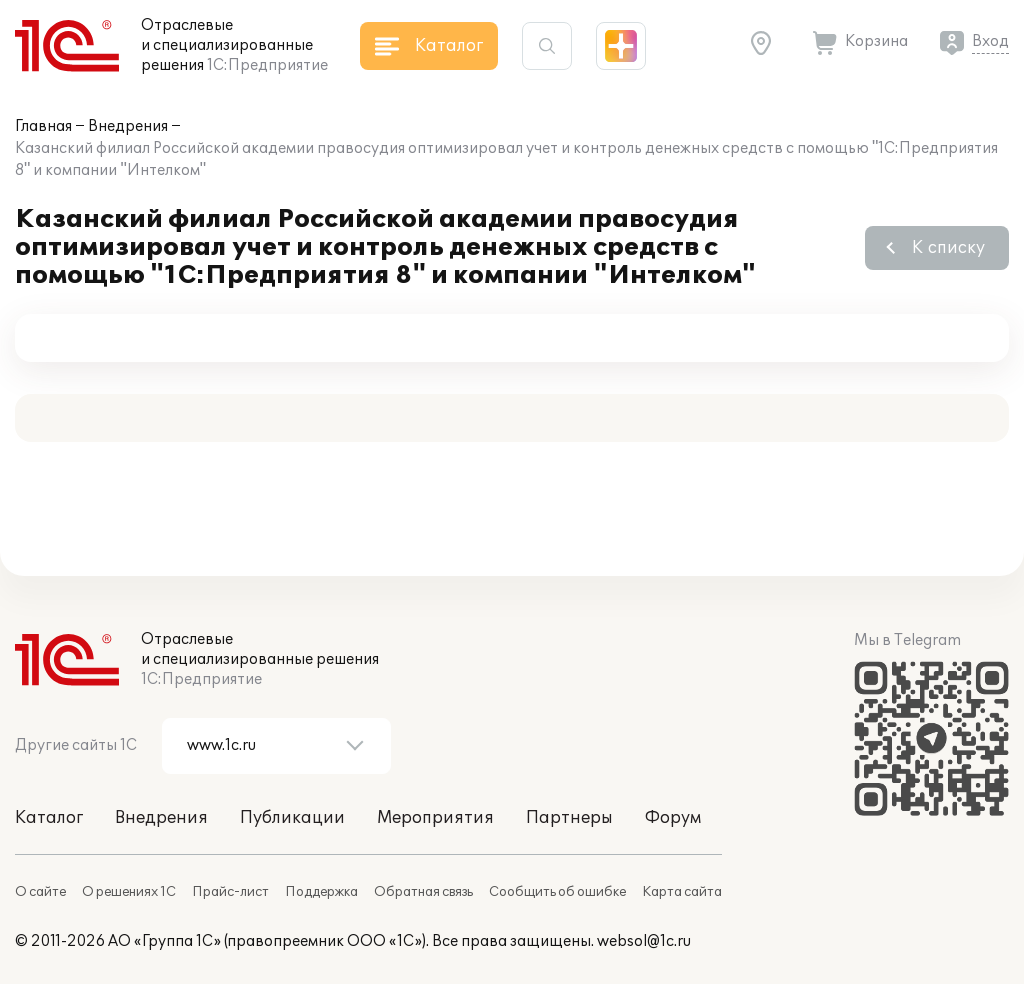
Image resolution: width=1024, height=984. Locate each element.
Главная (43, 126)
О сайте (40, 892)
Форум (673, 818)
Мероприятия (435, 818)
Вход (990, 41)
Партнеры (569, 818)
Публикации (292, 818)
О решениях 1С (129, 892)
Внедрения (128, 126)
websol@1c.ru (644, 941)
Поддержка (321, 892)
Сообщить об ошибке (557, 892)
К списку (948, 248)
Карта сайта (682, 892)
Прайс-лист (230, 892)
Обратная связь (423, 892)
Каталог (49, 818)
